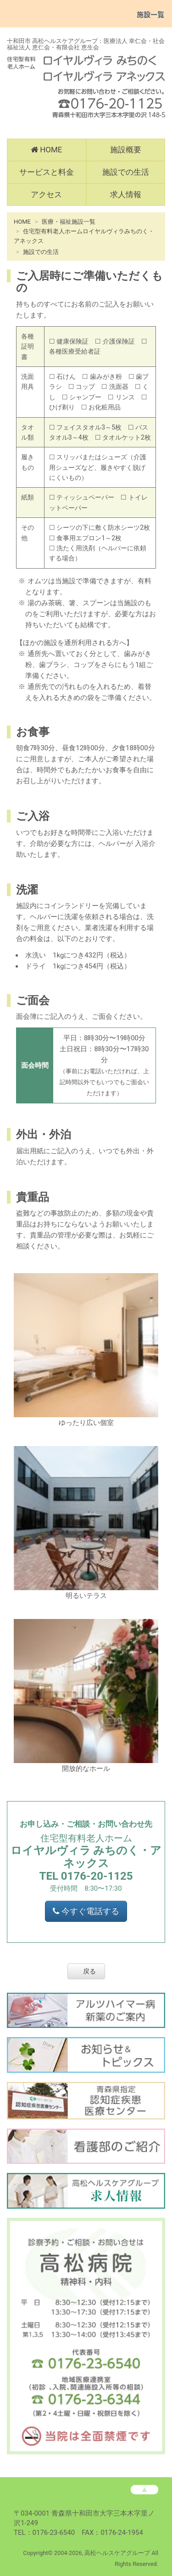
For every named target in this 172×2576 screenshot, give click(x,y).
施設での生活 (125, 172)
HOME (46, 149)
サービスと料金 (46, 172)
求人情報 (125, 194)
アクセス (46, 194)
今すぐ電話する (86, 1911)
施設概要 (125, 149)
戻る (89, 1971)
